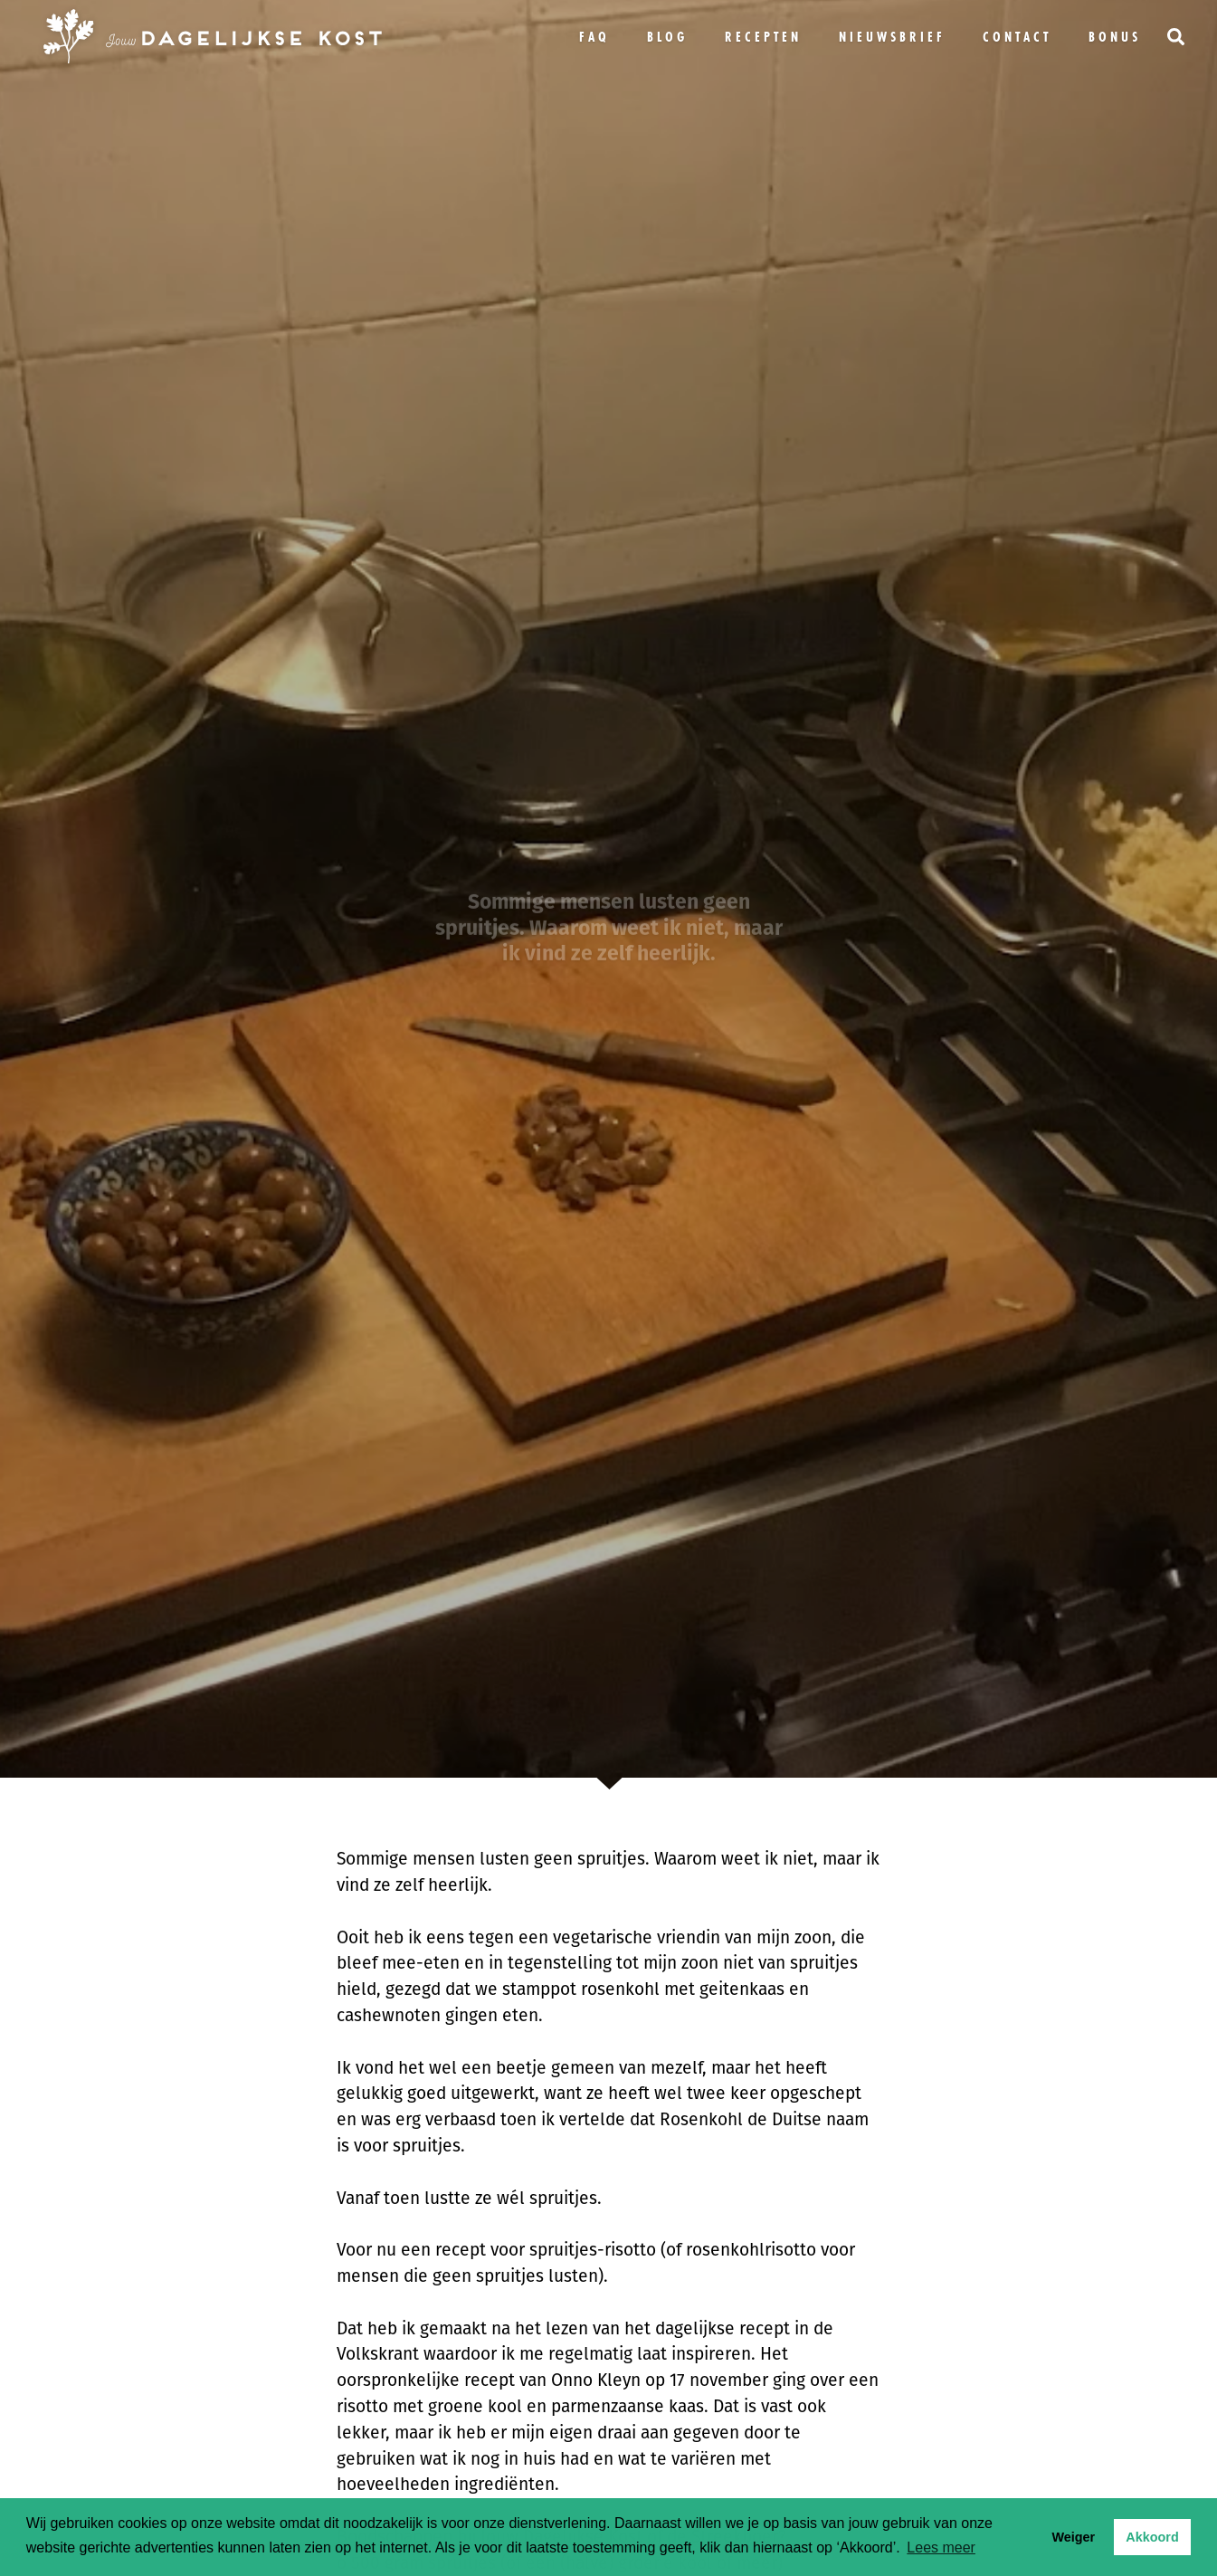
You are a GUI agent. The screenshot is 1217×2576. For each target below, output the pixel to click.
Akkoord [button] (1152, 2537)
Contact (1017, 36)
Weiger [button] (1073, 2537)
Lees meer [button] (941, 2547)
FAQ (594, 36)
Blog (667, 36)
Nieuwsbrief (892, 36)
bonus (1115, 36)
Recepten (763, 36)
